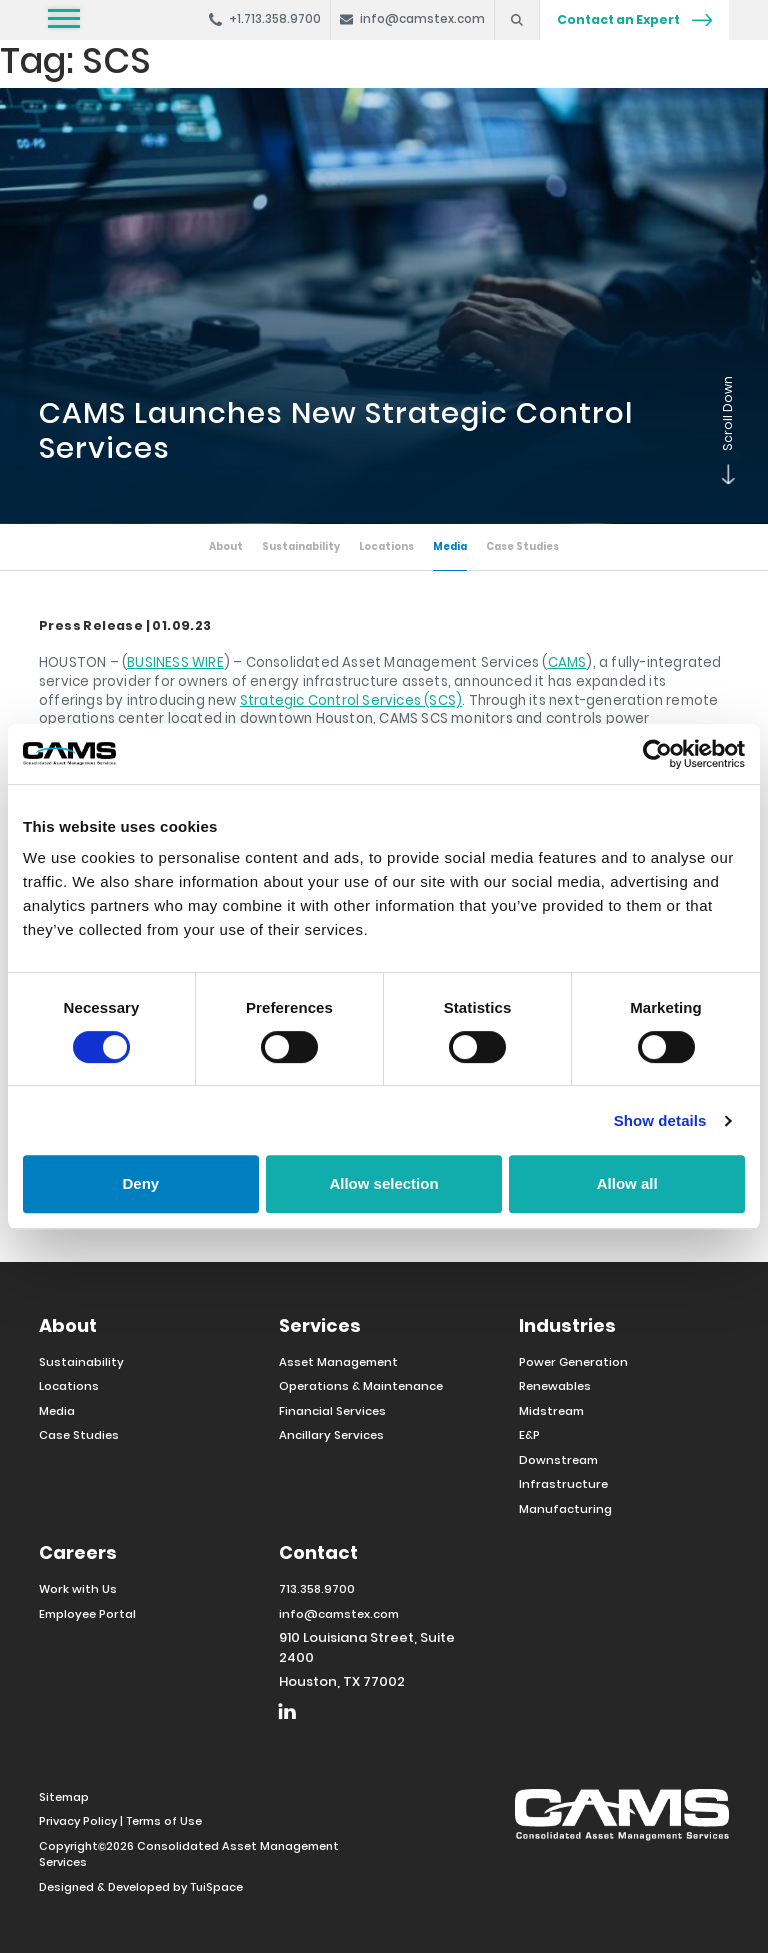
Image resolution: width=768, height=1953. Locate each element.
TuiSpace (216, 1887)
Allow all (627, 1183)
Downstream (558, 1460)
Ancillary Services (331, 1435)
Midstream (551, 1411)
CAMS (567, 662)
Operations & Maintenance (361, 1386)
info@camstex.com (339, 1614)
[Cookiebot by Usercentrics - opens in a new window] (657, 754)
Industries (567, 1325)
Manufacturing (565, 1509)
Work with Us (78, 1589)
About (219, 547)
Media (452, 547)
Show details (660, 1120)
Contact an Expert (634, 19)
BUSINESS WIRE (175, 662)
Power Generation (573, 1362)
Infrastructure (563, 1484)
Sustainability (297, 547)
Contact (318, 1552)
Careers (78, 1552)
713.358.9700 (317, 1589)
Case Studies (527, 547)
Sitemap (64, 1797)
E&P (529, 1435)
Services (320, 1325)
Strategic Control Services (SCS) (351, 700)
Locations (386, 547)
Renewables (555, 1386)
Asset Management (338, 1362)
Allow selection (383, 1183)
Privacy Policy (78, 1821)
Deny (140, 1183)
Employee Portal (87, 1614)
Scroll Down (724, 480)
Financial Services (332, 1411)
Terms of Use (164, 1821)
